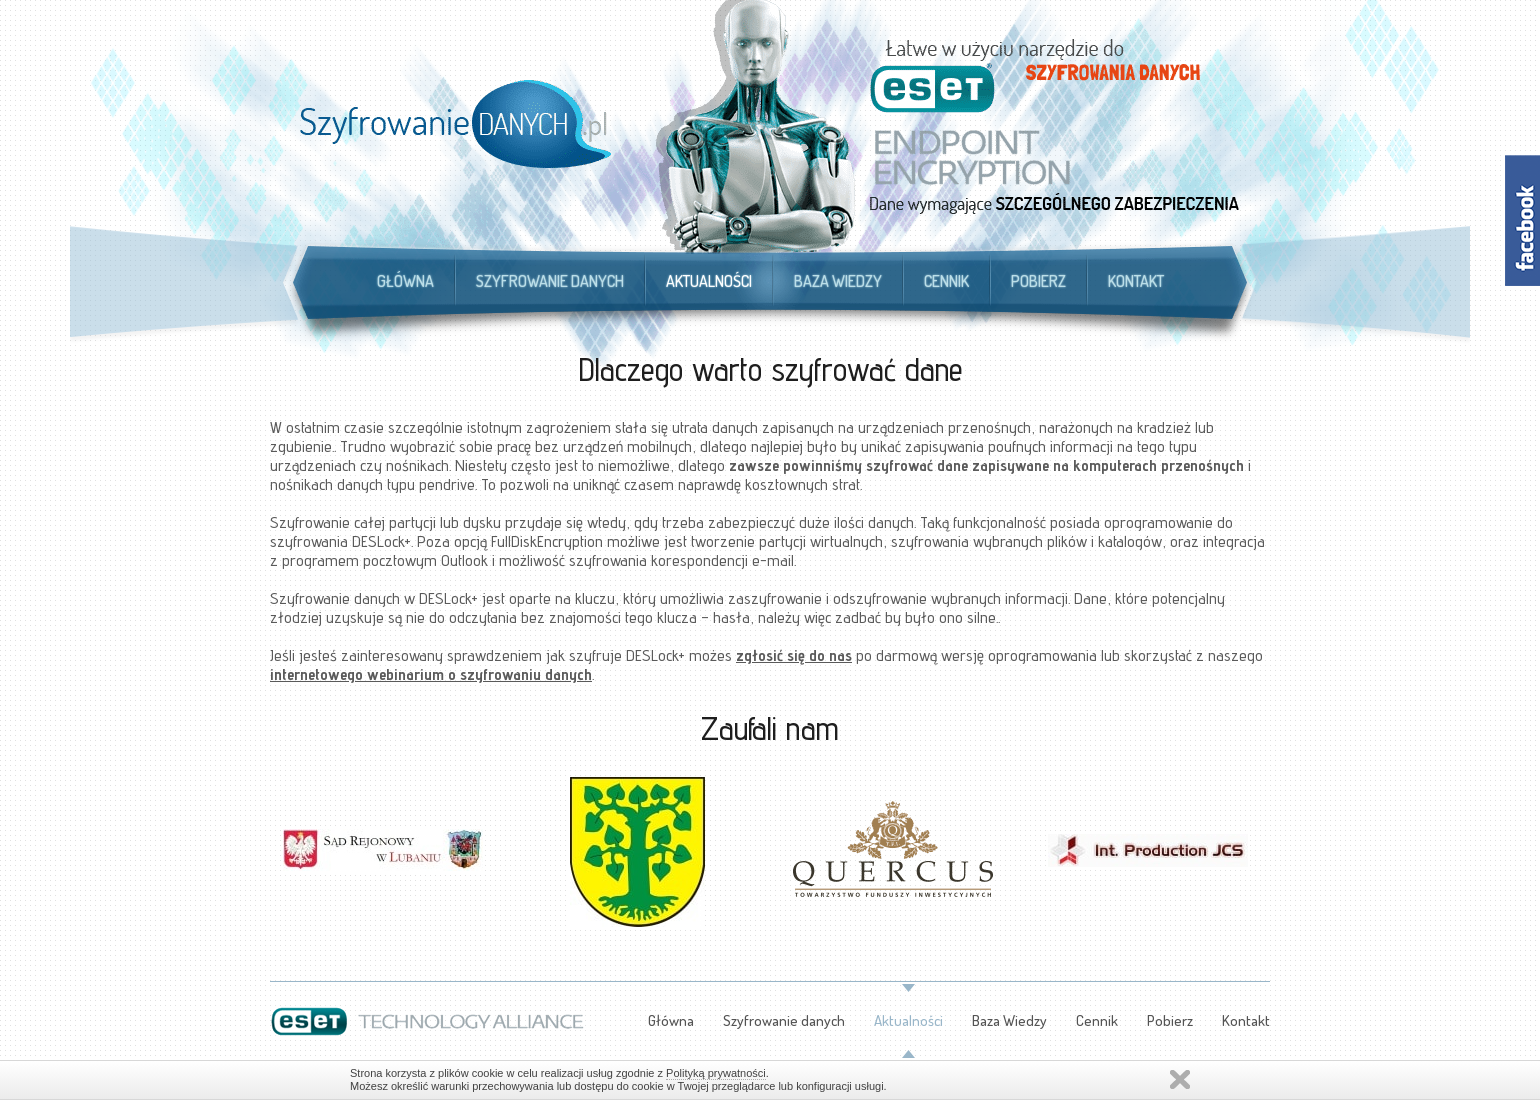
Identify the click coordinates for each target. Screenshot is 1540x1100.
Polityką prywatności (716, 1073)
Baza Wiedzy (838, 281)
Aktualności (709, 281)
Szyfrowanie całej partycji (353, 522)
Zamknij (1180, 1079)
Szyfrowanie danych (550, 281)
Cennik (946, 281)
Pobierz (1038, 281)
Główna (405, 281)
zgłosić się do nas (794, 655)
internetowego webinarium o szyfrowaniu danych (431, 674)
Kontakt (1136, 281)
